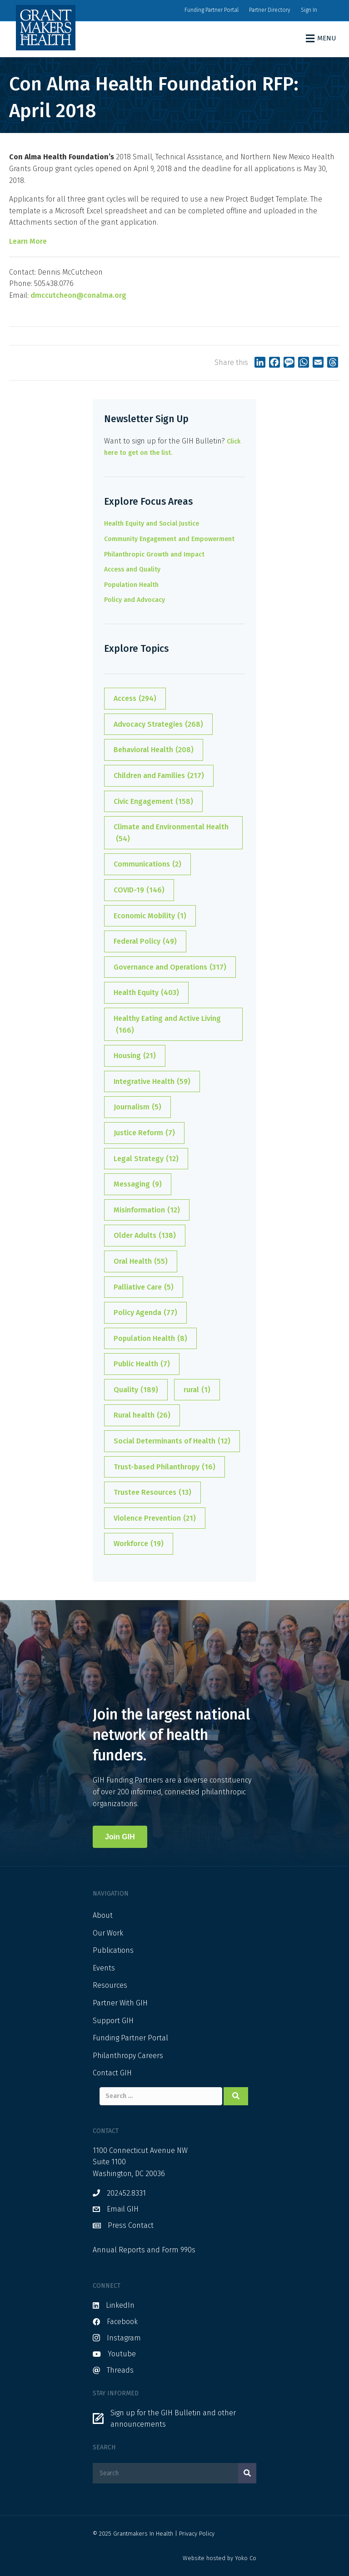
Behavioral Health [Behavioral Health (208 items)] (154, 750)
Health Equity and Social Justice (151, 523)
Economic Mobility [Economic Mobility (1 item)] (150, 916)
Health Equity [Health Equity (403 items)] (146, 993)
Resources (110, 1985)
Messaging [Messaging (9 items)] (138, 1184)
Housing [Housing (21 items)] (135, 1056)
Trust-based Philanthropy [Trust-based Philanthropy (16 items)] (164, 1467)
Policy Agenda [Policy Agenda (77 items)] (145, 1313)
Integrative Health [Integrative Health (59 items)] (152, 1082)
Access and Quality (132, 569)
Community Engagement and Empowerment (169, 539)
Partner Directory (269, 10)
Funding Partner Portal (211, 10)
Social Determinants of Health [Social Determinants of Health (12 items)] (172, 1441)
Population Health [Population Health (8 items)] (150, 1339)
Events (104, 1968)
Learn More (28, 241)
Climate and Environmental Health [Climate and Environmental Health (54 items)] (171, 833)
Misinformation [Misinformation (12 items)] (147, 1210)
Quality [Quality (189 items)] (136, 1390)
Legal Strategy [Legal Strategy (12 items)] (146, 1159)
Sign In (309, 10)
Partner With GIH (120, 2003)
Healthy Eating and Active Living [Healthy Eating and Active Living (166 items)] (167, 1025)
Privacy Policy (196, 2533)
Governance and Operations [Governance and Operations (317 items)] (170, 967)
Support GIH (113, 2020)
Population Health (131, 585)
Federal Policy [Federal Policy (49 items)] (145, 941)
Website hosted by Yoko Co (219, 2558)
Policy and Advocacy (134, 600)
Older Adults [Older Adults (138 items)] (145, 1235)
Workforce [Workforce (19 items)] (139, 1544)
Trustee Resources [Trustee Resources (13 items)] (152, 1492)
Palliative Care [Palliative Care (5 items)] (144, 1287)
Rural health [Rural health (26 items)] (142, 1415)
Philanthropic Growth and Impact (154, 554)
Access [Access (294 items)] (135, 698)
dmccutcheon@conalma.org (78, 295)
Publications (113, 1950)
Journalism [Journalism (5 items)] (137, 1107)
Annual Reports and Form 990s (144, 2250)
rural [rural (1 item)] (197, 1390)
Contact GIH (112, 2073)
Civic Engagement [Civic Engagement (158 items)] (153, 802)
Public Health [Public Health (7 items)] (142, 1364)
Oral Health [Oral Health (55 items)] (141, 1261)
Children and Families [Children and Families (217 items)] (159, 776)
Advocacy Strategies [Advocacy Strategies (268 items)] (158, 724)
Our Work (108, 1933)
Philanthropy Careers (128, 2055)
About (103, 1915)
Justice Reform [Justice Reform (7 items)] (144, 1133)
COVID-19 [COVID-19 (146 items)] (139, 890)
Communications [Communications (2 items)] (147, 864)
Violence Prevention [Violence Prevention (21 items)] (155, 1518)
